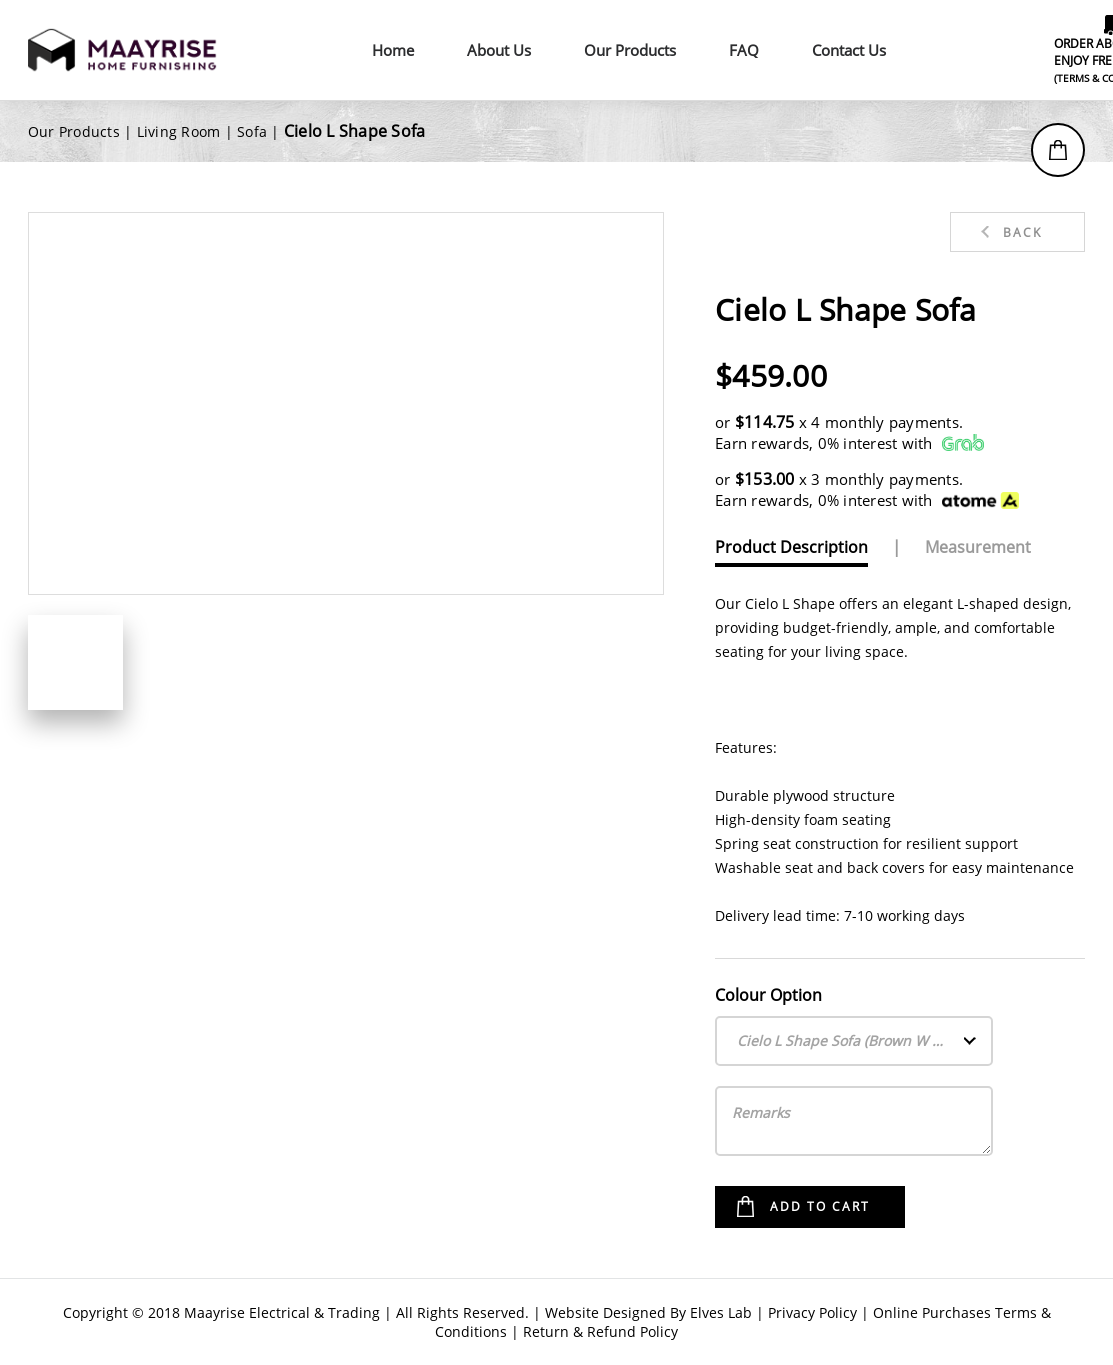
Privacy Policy (812, 1312)
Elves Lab (721, 1312)
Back (1022, 232)
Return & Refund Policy (600, 1331)
